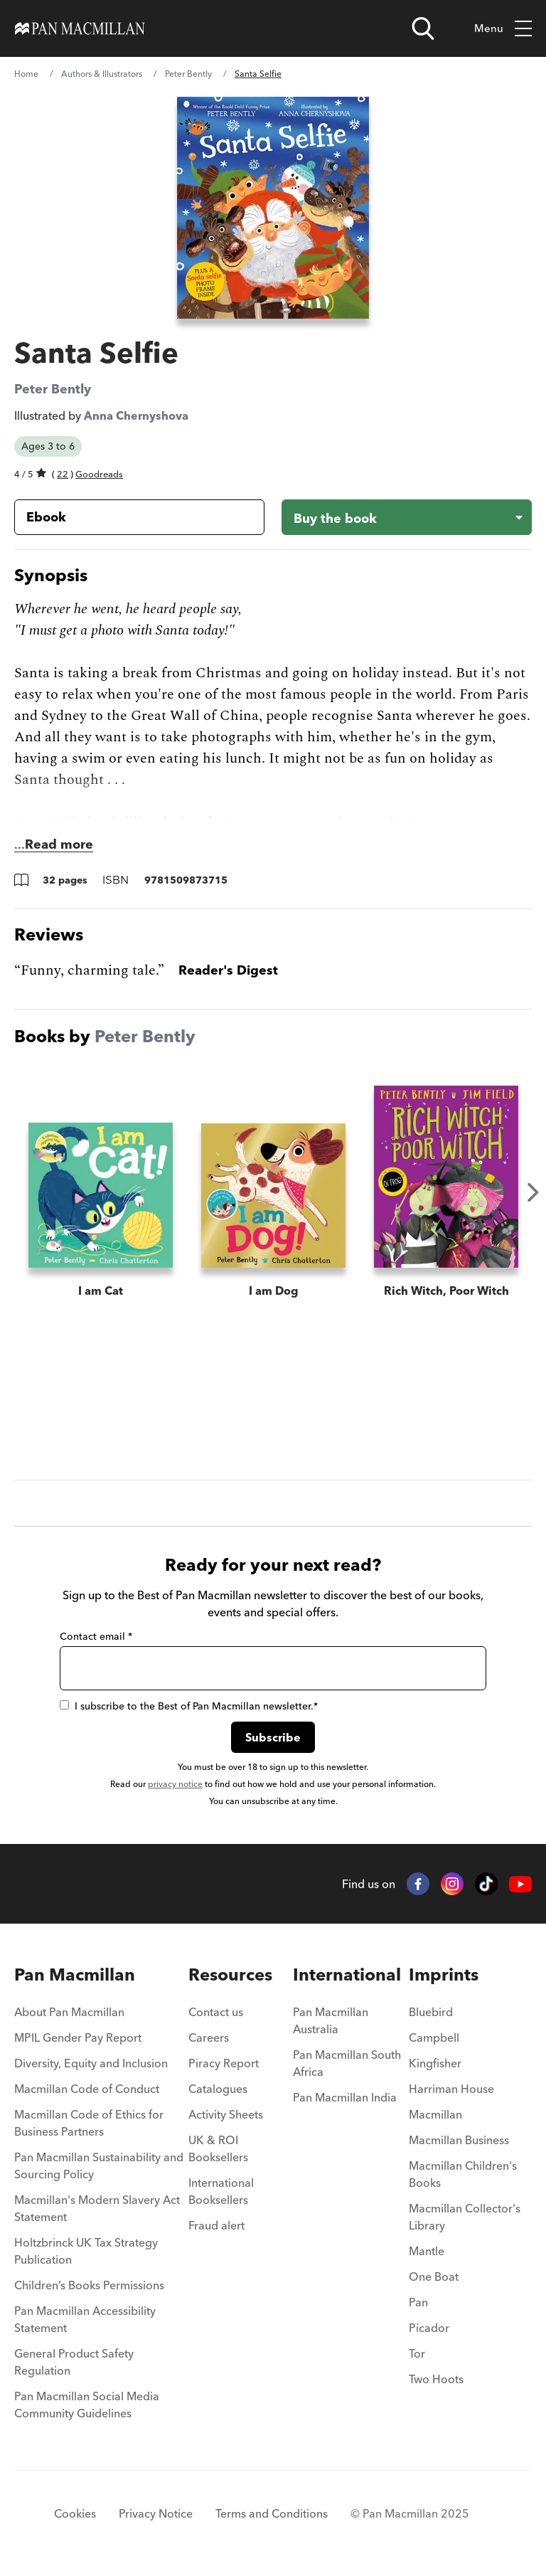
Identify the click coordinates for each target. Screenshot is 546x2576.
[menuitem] (101, 2016)
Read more (59, 844)
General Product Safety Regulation (74, 2362)
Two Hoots (436, 2379)
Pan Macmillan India (345, 2097)
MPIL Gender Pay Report (77, 2037)
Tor (417, 2353)
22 (62, 473)
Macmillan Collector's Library (464, 2216)
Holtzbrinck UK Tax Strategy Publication (86, 2251)
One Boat (434, 2276)
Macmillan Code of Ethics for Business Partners (89, 2122)
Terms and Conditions (271, 2513)
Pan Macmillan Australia (330, 2020)
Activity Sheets (225, 2114)
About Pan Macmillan (69, 2012)
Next (533, 1192)
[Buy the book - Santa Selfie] (406, 517)
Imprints (443, 1974)
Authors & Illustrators (101, 73)
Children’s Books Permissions (89, 2285)
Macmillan (435, 2114)
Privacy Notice (156, 2513)
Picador (429, 2328)
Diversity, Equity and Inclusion (91, 2063)
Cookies (75, 2513)
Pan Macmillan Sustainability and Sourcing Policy (98, 2165)
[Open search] (423, 28)
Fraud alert (216, 2225)
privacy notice (175, 1784)
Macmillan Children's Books (463, 2174)
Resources (230, 1974)
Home (26, 73)
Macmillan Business (459, 2140)
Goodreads (99, 473)
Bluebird (431, 2012)
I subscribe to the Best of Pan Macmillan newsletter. (189, 1706)
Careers (208, 2037)
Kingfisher (435, 2063)
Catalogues (217, 2089)
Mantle (426, 2251)
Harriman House (451, 2089)
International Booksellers (221, 2191)
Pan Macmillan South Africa (347, 2063)
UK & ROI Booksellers (218, 2148)
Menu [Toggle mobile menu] (503, 28)
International (347, 1974)
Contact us (215, 2012)
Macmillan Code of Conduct (86, 2089)
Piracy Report (223, 2063)
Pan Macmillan (74, 1974)
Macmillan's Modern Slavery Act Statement (97, 2208)
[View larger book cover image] (273, 208)
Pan (418, 2302)
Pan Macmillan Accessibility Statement (85, 2319)
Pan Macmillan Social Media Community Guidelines (86, 2404)
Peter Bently (188, 73)
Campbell (434, 2037)
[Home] (80, 28)
